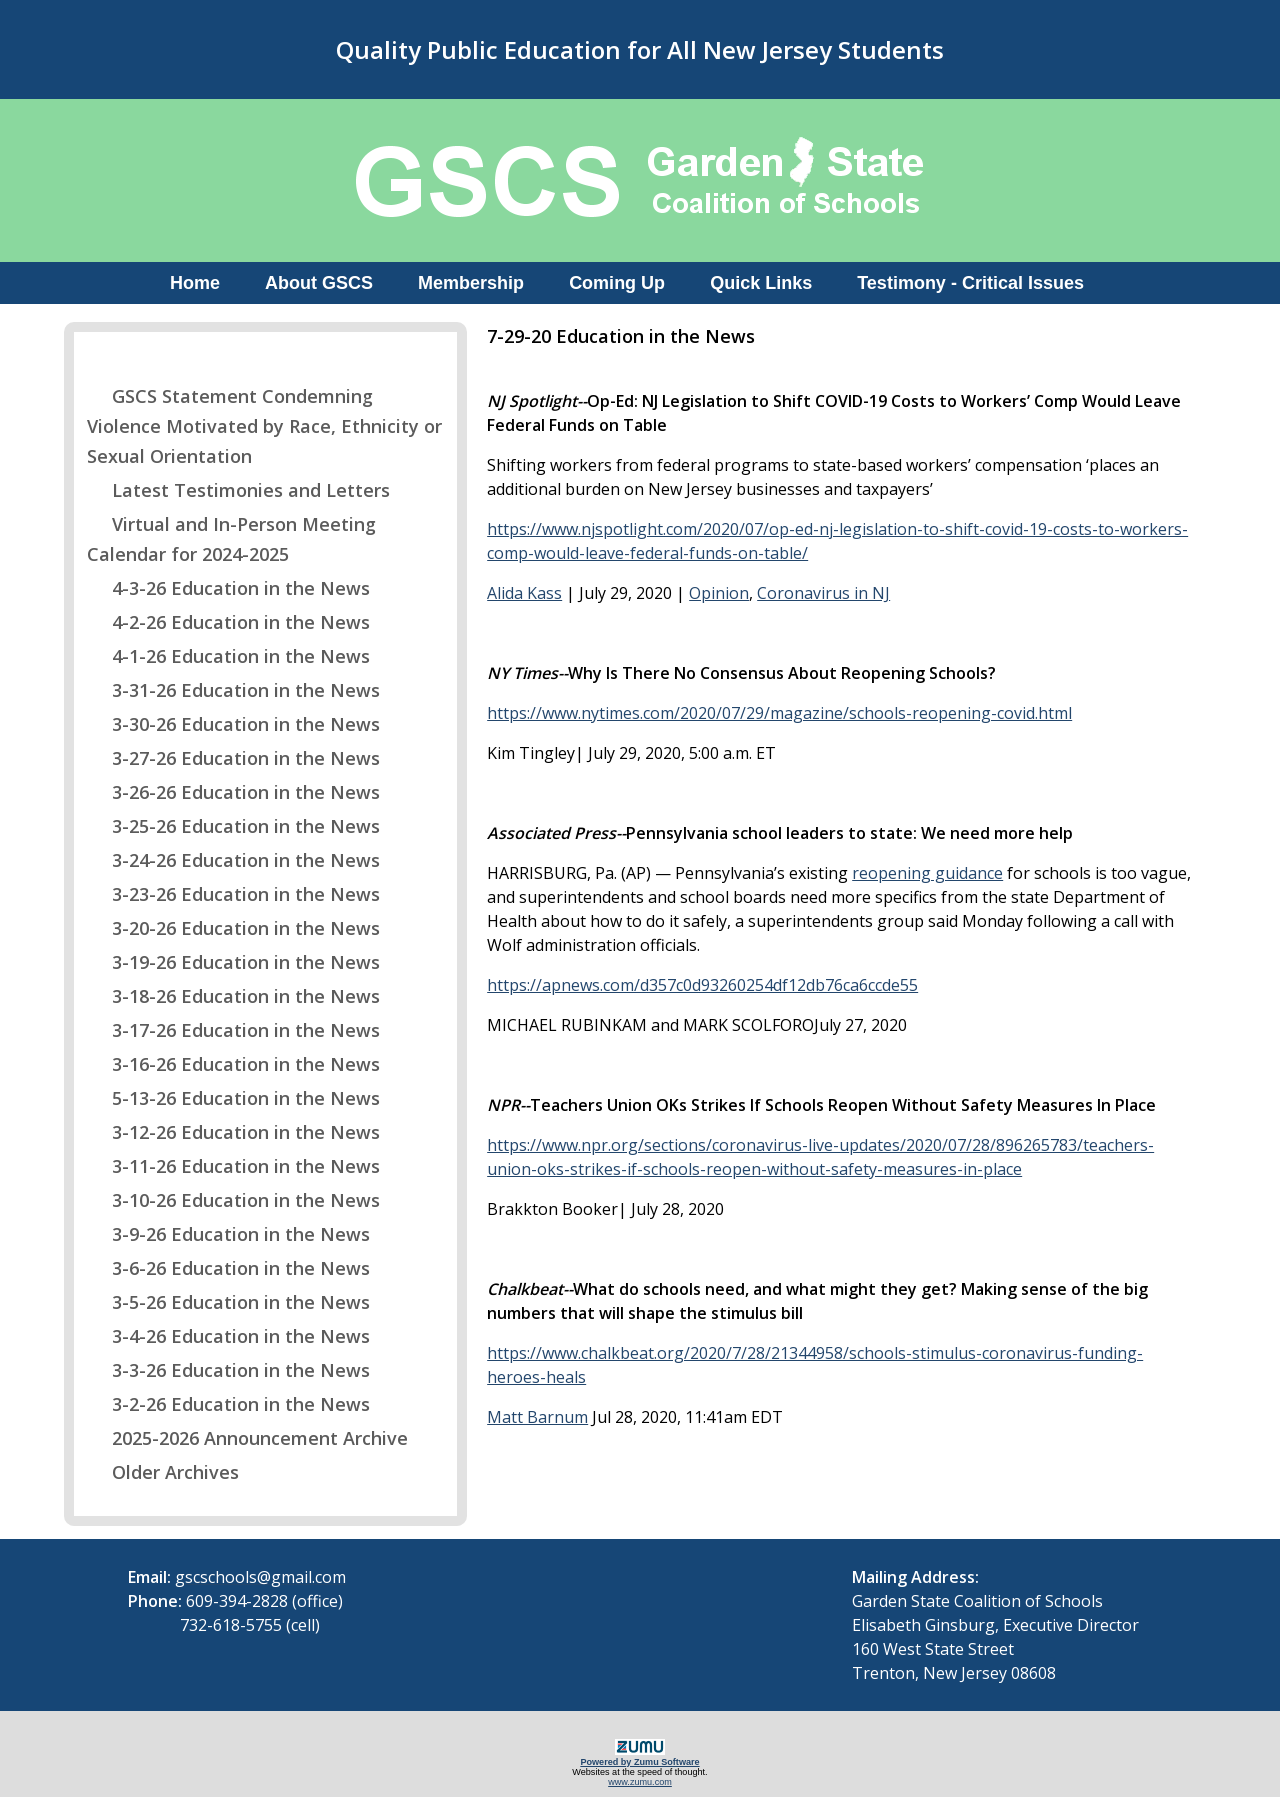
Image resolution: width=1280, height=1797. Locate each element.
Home (195, 283)
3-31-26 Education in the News (233, 690)
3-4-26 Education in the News (228, 1336)
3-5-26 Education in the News (228, 1302)
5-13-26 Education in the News (233, 1098)
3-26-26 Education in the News (233, 792)
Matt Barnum (537, 1417)
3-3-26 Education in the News (228, 1370)
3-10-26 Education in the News (233, 1200)
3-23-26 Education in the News (233, 894)
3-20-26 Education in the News (233, 928)
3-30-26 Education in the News (233, 724)
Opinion (719, 593)
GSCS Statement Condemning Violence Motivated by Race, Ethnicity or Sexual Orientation (264, 426)
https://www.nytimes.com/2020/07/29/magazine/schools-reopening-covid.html (779, 713)
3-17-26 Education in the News (233, 1030)
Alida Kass (524, 593)
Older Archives (163, 1472)
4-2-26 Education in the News (228, 622)
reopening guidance (927, 873)
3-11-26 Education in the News (233, 1166)
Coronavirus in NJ (823, 593)
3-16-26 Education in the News (233, 1064)
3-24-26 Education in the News (233, 860)
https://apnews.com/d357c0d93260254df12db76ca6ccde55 (702, 985)
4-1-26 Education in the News (228, 656)
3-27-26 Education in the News (233, 758)
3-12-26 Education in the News (233, 1132)
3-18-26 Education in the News (233, 996)
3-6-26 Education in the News (228, 1268)
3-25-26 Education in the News (233, 826)
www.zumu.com (640, 1782)
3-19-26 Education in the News (233, 962)
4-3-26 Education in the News (228, 588)
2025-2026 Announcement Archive (247, 1438)
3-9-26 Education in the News (228, 1234)
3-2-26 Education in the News (228, 1404)
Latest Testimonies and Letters (238, 490)
